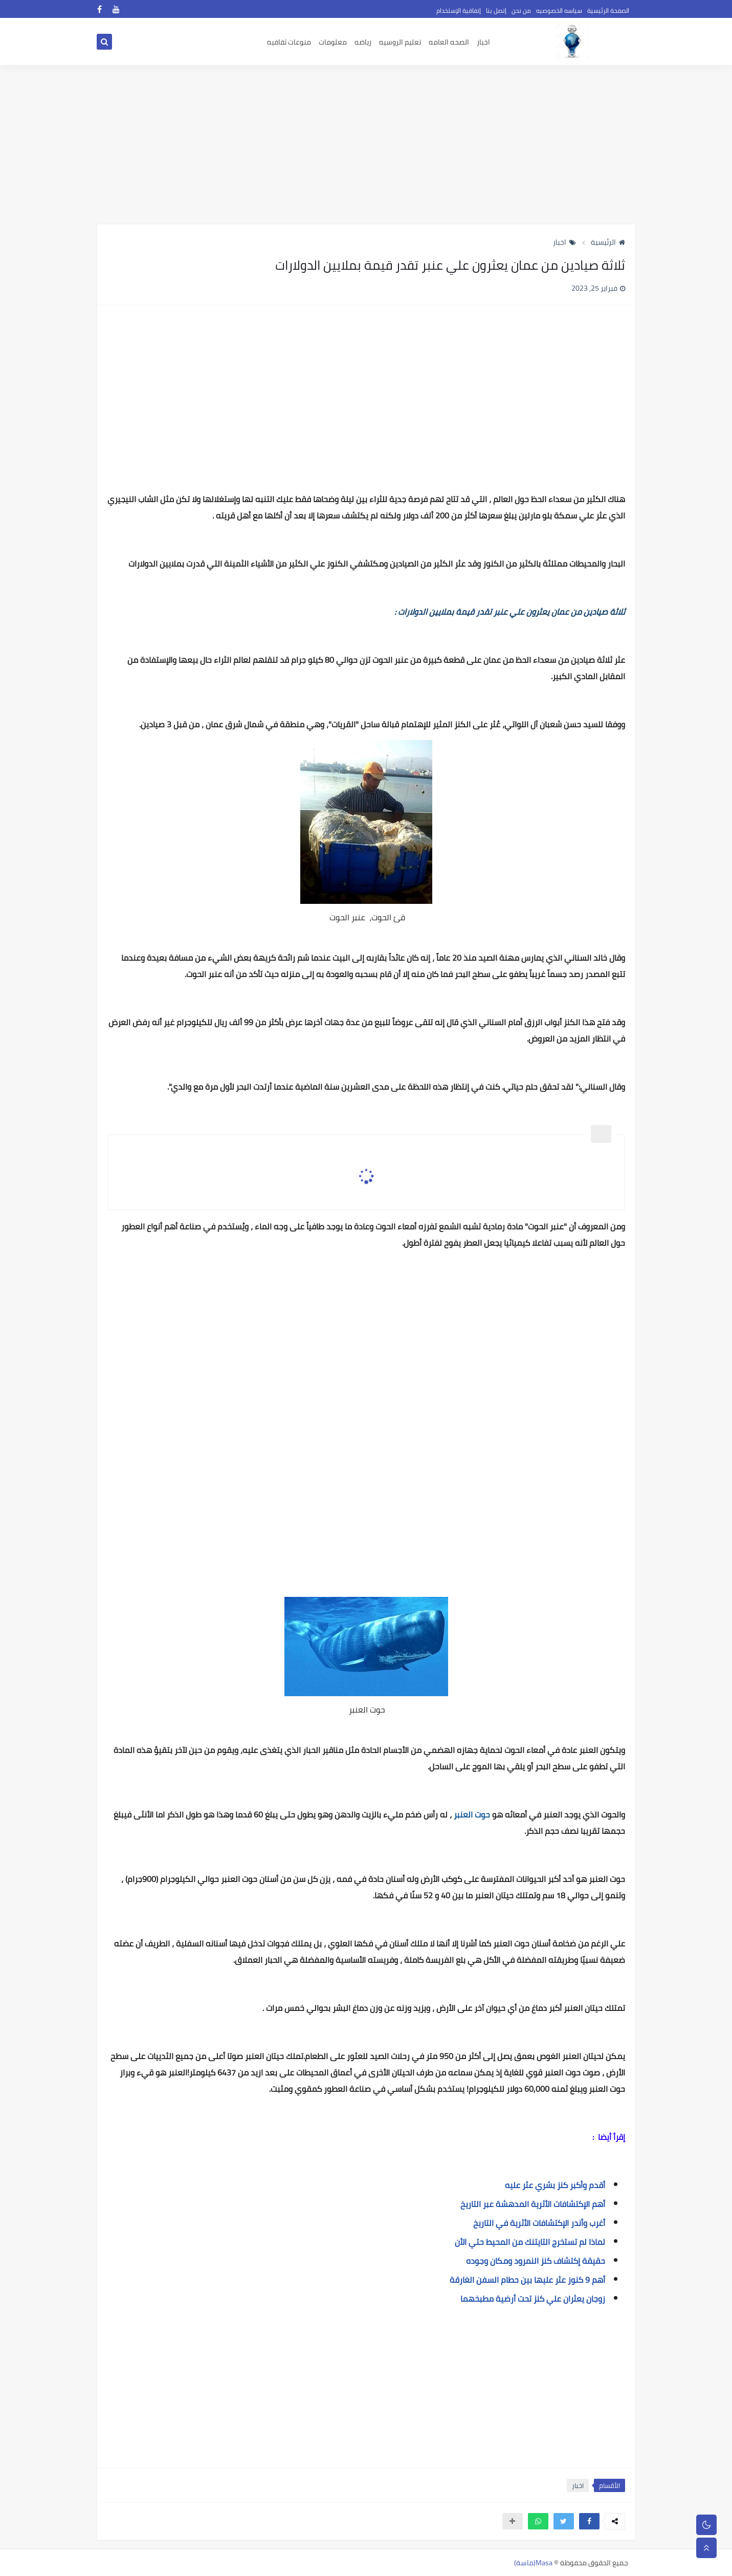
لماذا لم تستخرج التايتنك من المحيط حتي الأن (530, 2241)
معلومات (333, 42)
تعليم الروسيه (400, 42)
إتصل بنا (496, 10)
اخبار (483, 42)
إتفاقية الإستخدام (458, 10)
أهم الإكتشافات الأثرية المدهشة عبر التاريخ (531, 2204)
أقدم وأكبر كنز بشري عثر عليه (555, 2185)
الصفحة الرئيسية (608, 10)
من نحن (521, 10)
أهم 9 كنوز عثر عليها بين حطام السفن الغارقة (527, 2279)
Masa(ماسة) (533, 2562)
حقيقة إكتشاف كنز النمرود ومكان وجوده (535, 2260)
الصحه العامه (449, 42)
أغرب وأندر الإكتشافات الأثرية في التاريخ (539, 2223)
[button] (589, 2521)
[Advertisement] (366, 144)
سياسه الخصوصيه (559, 10)
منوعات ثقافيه (289, 42)
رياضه (362, 42)
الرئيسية (608, 242)
